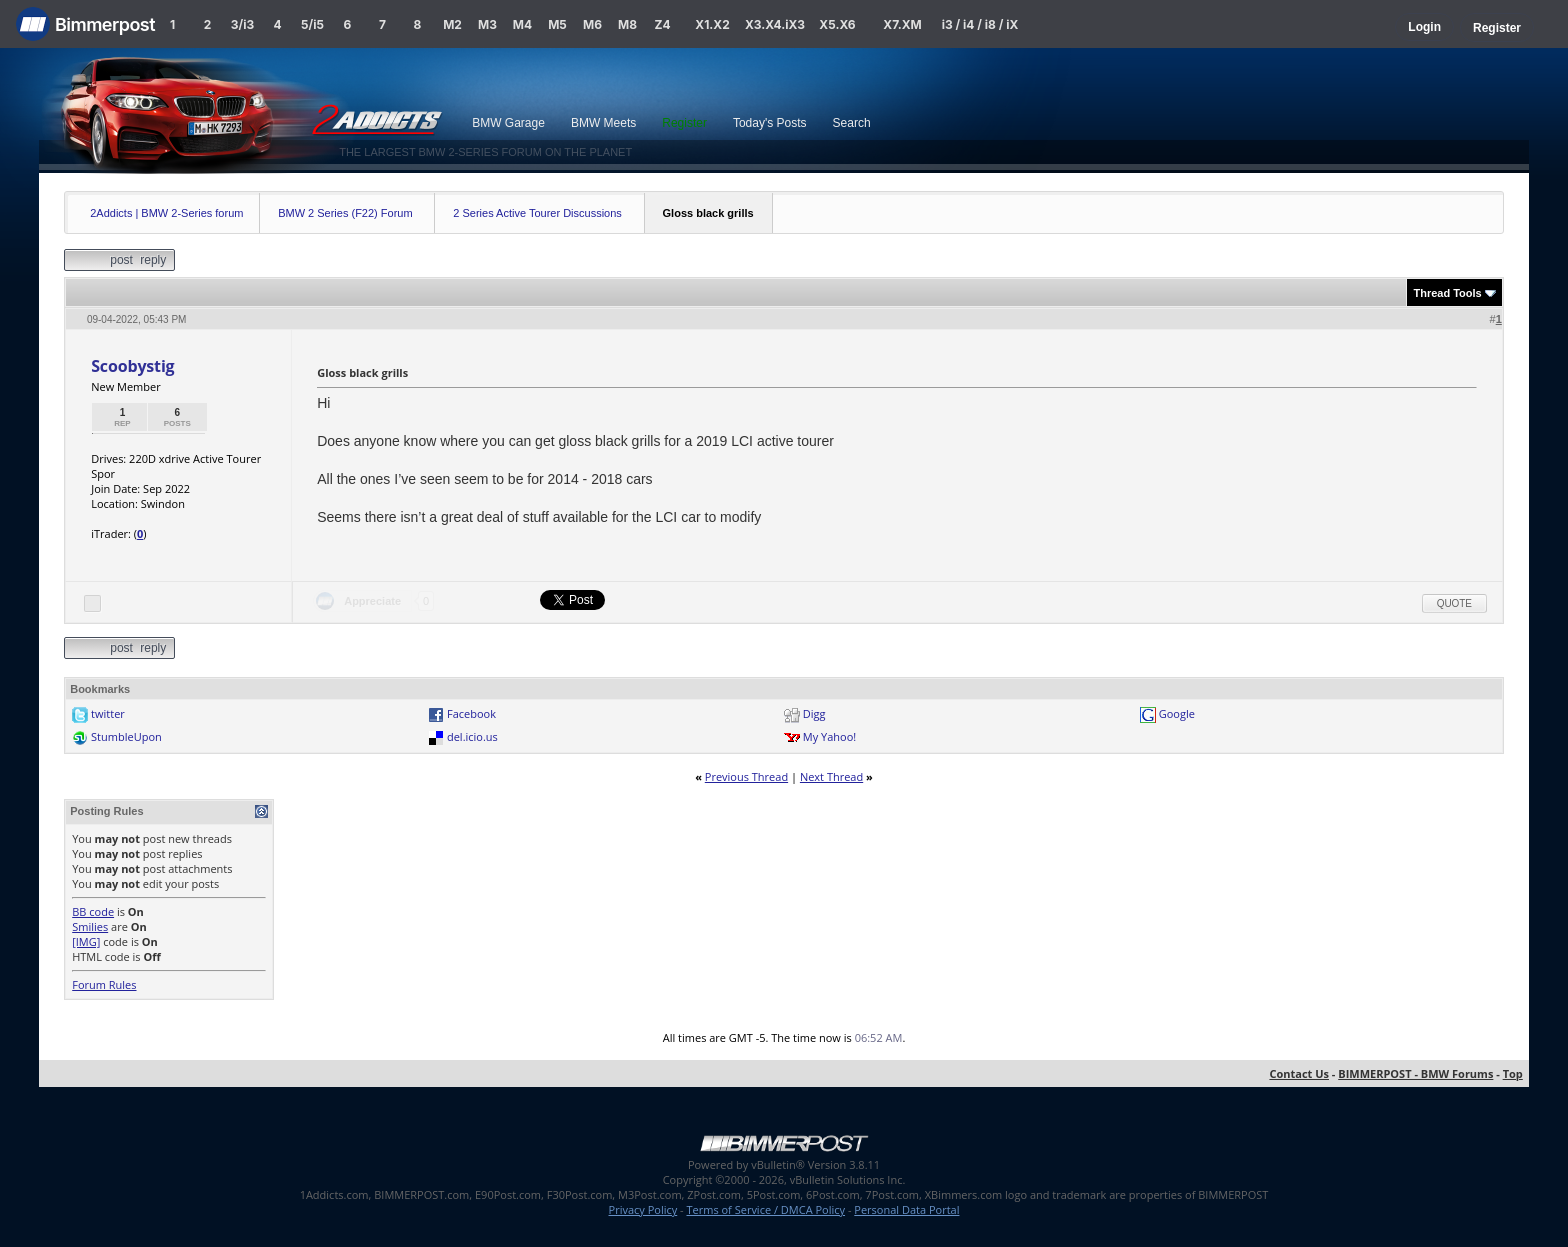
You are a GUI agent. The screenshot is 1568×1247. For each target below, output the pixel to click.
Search (852, 123)
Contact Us (1299, 1073)
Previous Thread (746, 776)
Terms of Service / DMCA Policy (765, 1209)
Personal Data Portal (906, 1209)
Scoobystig (132, 366)
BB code (93, 911)
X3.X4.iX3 (775, 24)
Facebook (471, 713)
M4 (522, 24)
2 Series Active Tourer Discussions (537, 213)
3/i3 (242, 24)
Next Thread (831, 776)
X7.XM (902, 24)
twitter (108, 713)
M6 (592, 24)
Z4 (662, 24)
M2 (452, 24)
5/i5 (312, 24)
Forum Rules (104, 984)
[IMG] (86, 941)
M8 (627, 24)
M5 (557, 24)
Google (1177, 713)
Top (1513, 1073)
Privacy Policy (643, 1209)
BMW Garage (508, 123)
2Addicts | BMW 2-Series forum (166, 213)
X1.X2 (712, 24)
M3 (487, 24)
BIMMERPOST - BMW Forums (1415, 1073)
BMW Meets (603, 123)
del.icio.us (472, 736)
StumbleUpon (126, 736)
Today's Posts (770, 123)
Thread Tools (1447, 293)
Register (1497, 28)
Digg (814, 713)
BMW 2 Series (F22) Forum (345, 213)
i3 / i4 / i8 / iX (980, 24)
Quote (1454, 603)
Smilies (90, 926)
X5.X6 (837, 24)
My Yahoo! (829, 736)
